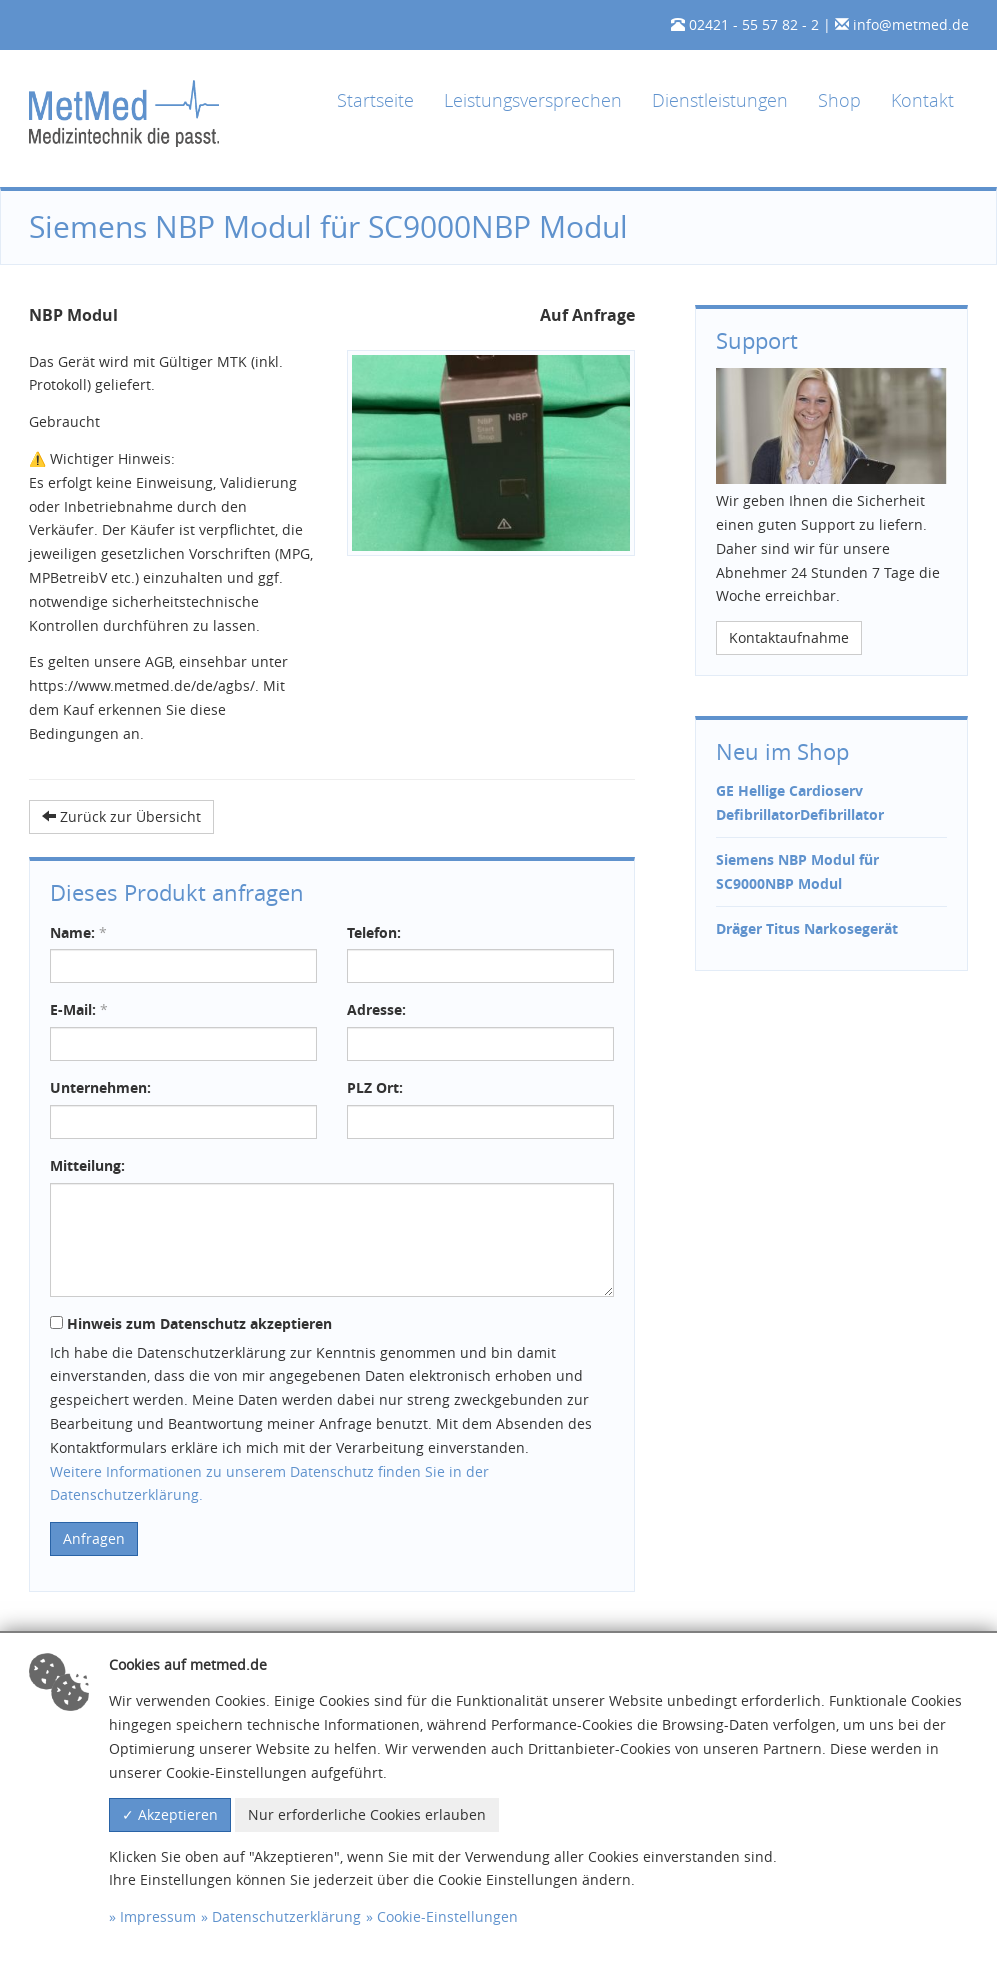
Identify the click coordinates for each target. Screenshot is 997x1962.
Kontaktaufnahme (789, 637)
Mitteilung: (87, 1165)
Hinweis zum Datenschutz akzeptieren (191, 1323)
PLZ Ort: (375, 1087)
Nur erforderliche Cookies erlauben (367, 1814)
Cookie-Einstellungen (447, 1916)
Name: (78, 932)
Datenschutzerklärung (286, 1916)
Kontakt (922, 100)
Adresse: (376, 1009)
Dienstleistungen (720, 100)
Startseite (375, 100)
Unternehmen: (100, 1087)
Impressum (158, 1916)
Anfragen (94, 1538)
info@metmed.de (911, 24)
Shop (839, 100)
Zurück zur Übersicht (121, 816)
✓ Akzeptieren (170, 1814)
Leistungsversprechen (533, 100)
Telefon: (374, 932)
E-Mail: (79, 1009)
